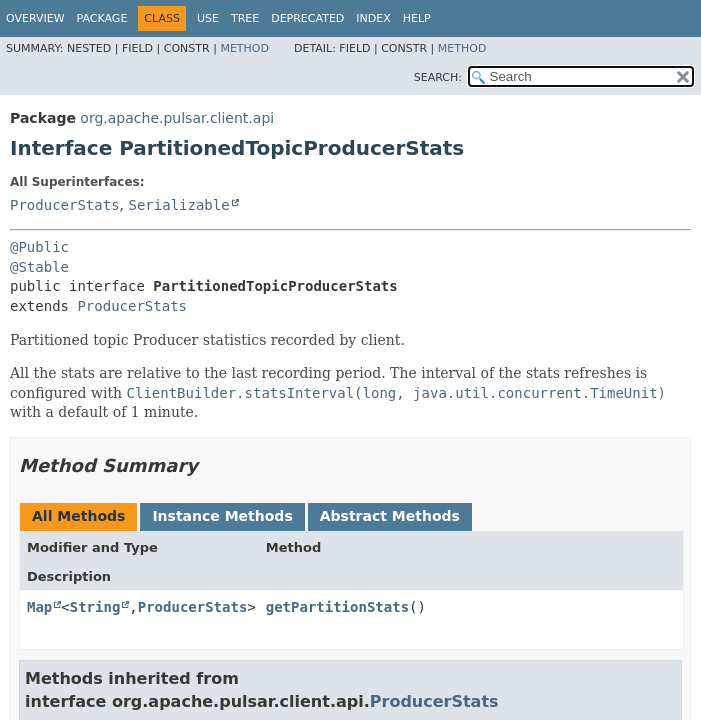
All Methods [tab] (78, 516)
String (95, 607)
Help (417, 18)
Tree (245, 18)
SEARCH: (438, 77)
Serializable (178, 205)
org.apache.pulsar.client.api (177, 118)
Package (102, 18)
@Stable (39, 267)
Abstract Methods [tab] (390, 516)
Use (208, 18)
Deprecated (307, 18)
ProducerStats (65, 205)
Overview (35, 18)
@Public (39, 247)
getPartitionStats (337, 607)
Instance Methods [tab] (222, 516)
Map (39, 607)
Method (244, 48)
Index (373, 18)
